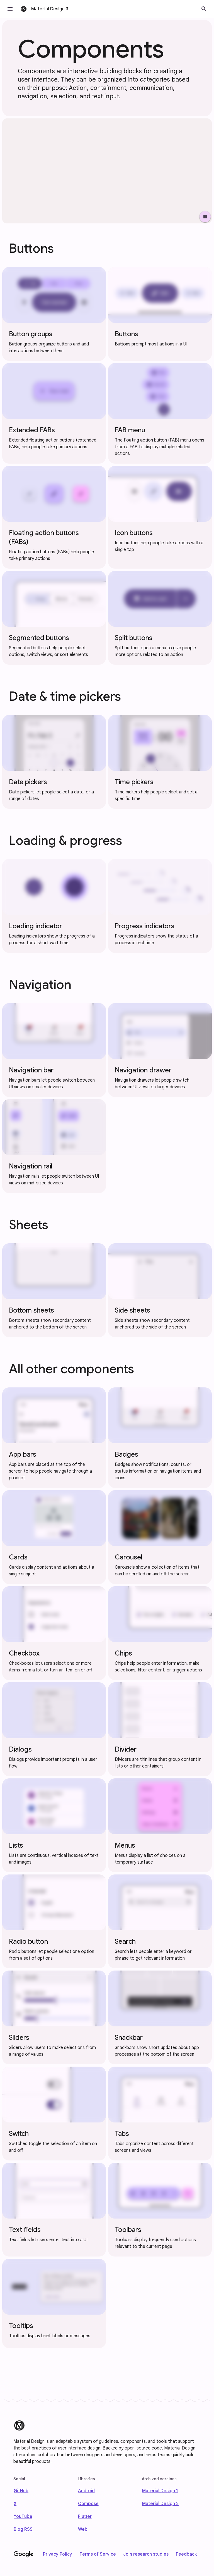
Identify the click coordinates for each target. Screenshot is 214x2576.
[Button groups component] (54, 314)
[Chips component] (160, 1633)
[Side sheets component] (160, 1290)
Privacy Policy (57, 2554)
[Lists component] (54, 1825)
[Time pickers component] (160, 762)
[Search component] (160, 1921)
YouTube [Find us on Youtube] (23, 2516)
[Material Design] (19, 2425)
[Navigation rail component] (54, 1146)
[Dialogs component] (54, 1729)
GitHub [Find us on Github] (21, 2491)
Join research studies (146, 2554)
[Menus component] (160, 1825)
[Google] (23, 2554)
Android (86, 2491)
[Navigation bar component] (54, 1050)
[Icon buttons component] (160, 517)
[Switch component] (54, 2113)
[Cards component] (54, 1537)
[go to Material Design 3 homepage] (44, 9)
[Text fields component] (54, 2210)
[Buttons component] (160, 314)
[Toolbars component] (160, 2210)
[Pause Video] (205, 216)
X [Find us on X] (15, 2503)
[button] (10, 9)
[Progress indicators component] (160, 906)
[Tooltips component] (54, 2303)
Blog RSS (23, 2529)
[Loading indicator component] (54, 906)
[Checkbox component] (54, 1633)
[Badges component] (160, 1437)
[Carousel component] (160, 1537)
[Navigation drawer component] (160, 1050)
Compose (88, 2503)
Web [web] (82, 2529)
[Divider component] (160, 1729)
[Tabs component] (160, 2113)
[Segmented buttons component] (54, 618)
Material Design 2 (160, 2503)
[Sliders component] (54, 2017)
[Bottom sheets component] (54, 1290)
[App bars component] (54, 1437)
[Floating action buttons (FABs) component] (54, 517)
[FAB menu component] (160, 413)
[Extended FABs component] (54, 413)
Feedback (186, 2554)
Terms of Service (97, 2554)
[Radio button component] (54, 1921)
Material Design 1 (160, 2491)
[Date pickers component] (54, 762)
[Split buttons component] (160, 618)
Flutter (85, 2516)
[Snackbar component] (160, 2017)
